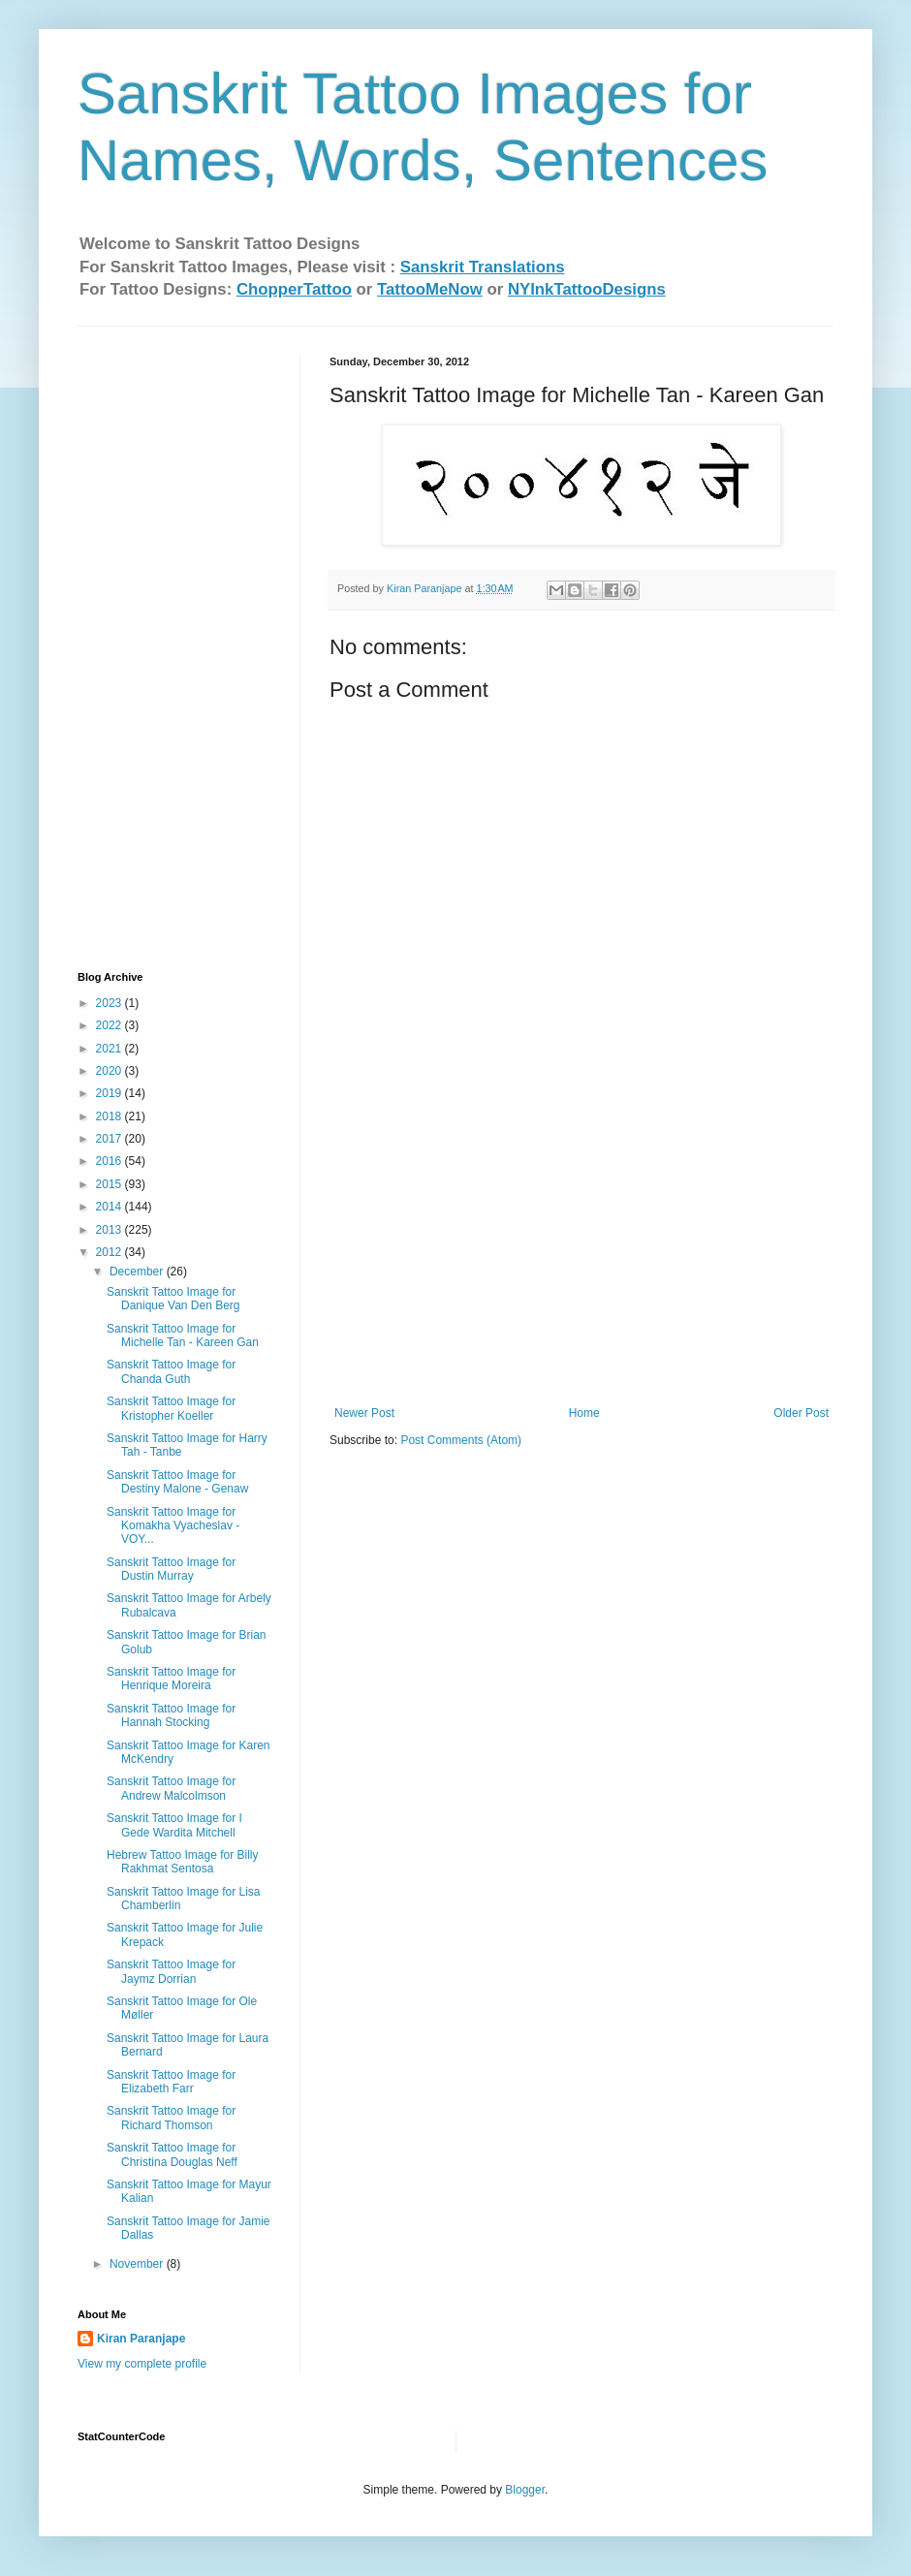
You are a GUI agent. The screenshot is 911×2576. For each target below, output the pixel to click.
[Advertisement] (581, 1261)
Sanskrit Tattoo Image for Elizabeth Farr (171, 2081)
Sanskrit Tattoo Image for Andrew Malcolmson (171, 1788)
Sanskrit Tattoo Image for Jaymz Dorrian (171, 1971)
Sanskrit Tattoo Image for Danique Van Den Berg (173, 1298)
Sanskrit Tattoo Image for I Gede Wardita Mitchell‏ (174, 1824)
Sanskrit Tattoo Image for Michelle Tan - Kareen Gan (183, 1335)
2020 (110, 1071)
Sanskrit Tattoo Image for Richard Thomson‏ (171, 2117)
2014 (110, 1206)
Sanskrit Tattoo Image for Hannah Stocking (171, 1715)
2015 (110, 1184)
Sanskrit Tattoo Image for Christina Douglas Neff (172, 2154)
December (138, 1271)
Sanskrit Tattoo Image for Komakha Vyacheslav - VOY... (173, 1526)
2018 (110, 1116)
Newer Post (364, 1413)
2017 (110, 1139)
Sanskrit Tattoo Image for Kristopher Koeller (171, 1408)
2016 (110, 1161)
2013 (110, 1230)
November (138, 2264)
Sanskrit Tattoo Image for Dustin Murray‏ (171, 1569)
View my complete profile (142, 2364)
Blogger (525, 2490)
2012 (110, 1252)
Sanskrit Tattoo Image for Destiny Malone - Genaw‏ (177, 1481)
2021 (110, 1048)
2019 (110, 1093)
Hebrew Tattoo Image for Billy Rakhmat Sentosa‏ (183, 1861)
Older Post (801, 1413)
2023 (110, 1003)
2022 (110, 1025)
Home (584, 1413)
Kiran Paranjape (141, 2338)
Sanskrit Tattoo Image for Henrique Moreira (171, 1678)
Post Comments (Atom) (460, 1440)
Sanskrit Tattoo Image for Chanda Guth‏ (171, 1371)
